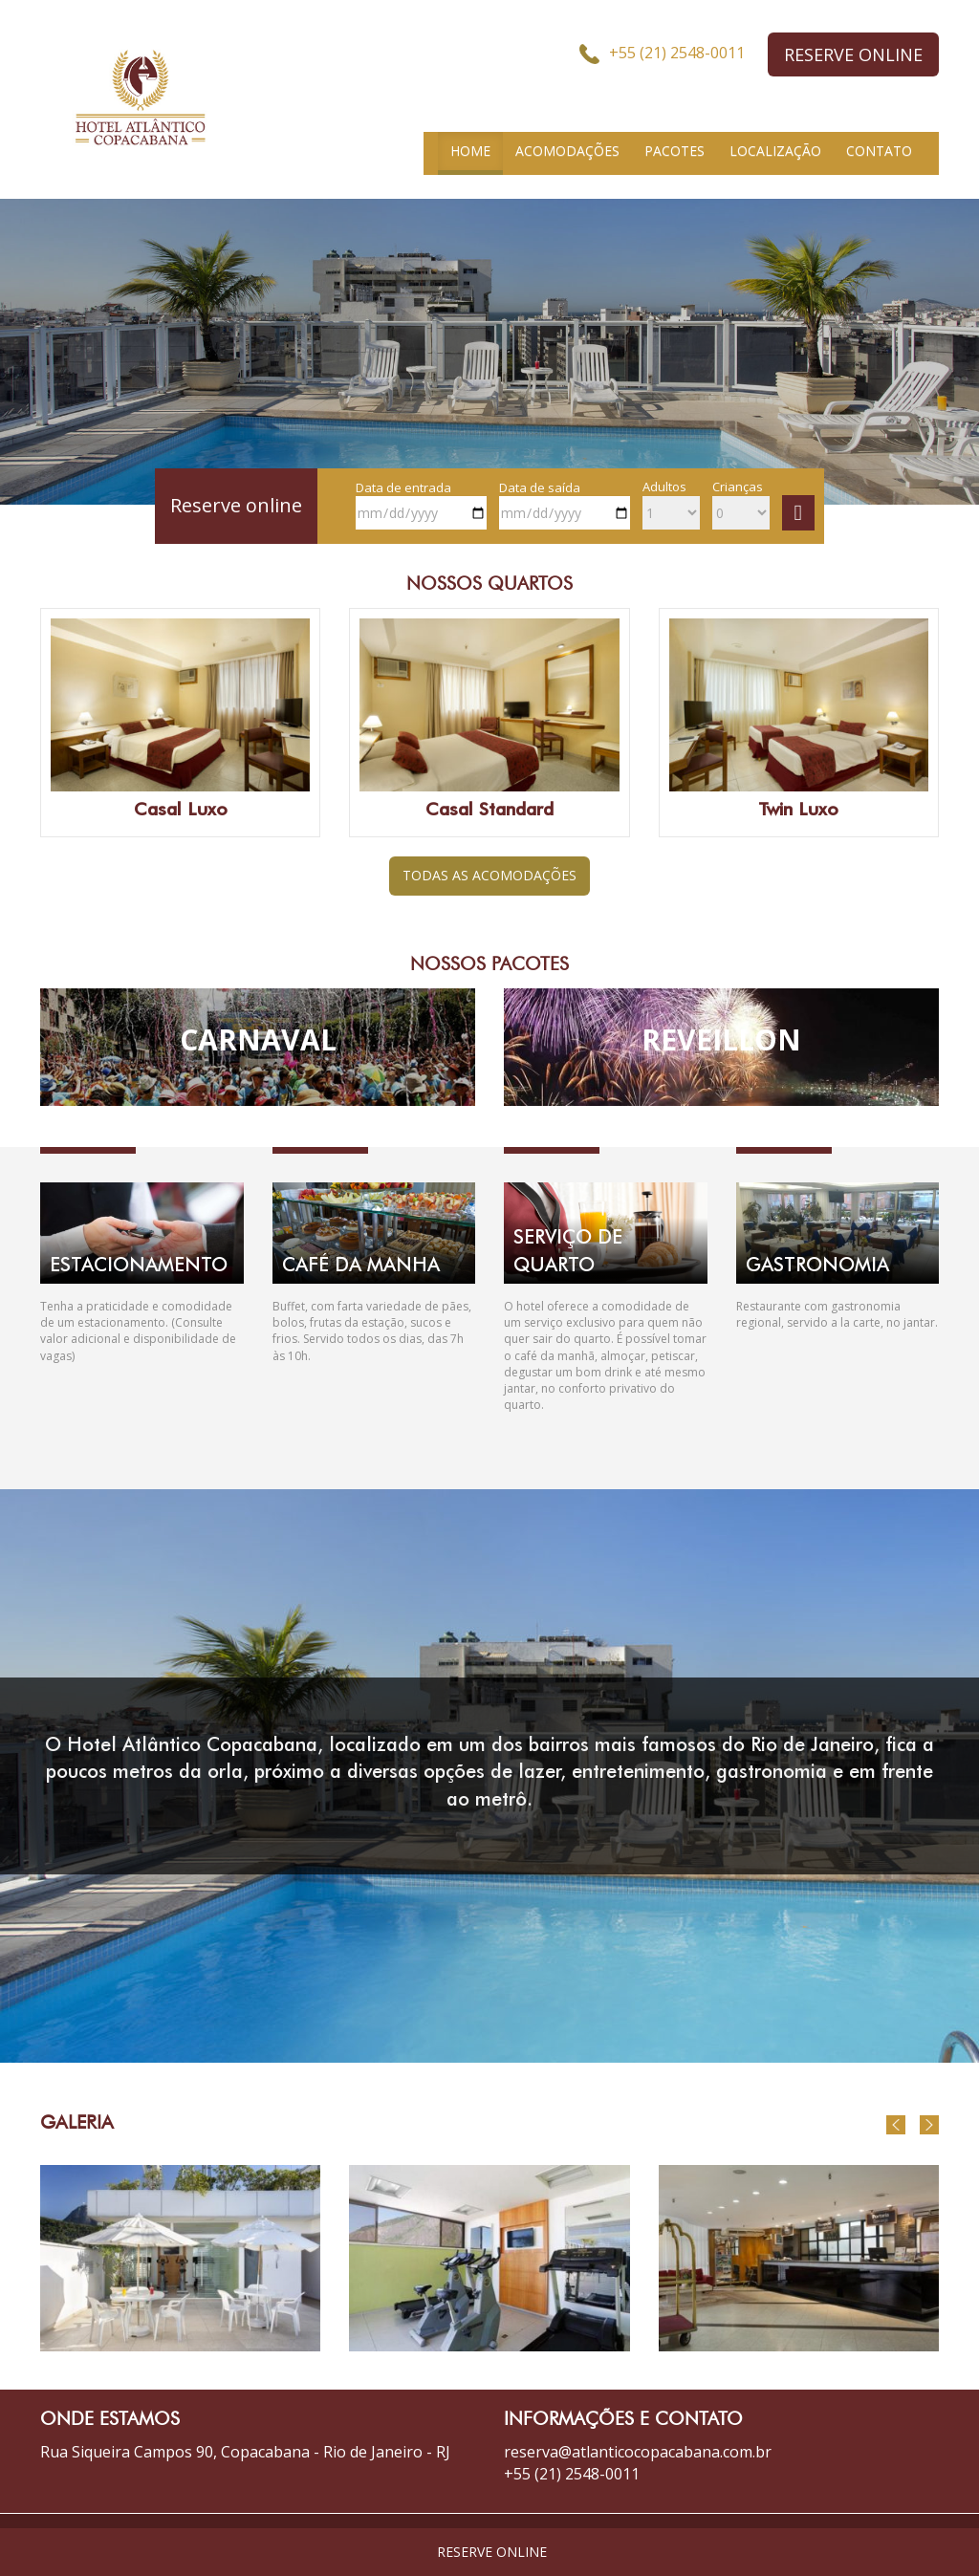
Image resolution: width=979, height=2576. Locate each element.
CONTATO (879, 150)
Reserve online (236, 505)
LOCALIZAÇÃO (775, 150)
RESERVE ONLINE (853, 54)
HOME (470, 150)
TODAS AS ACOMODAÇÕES (489, 875)
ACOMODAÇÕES (567, 150)
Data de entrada (421, 504)
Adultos (671, 504)
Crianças (741, 504)
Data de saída (564, 504)
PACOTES (674, 150)
